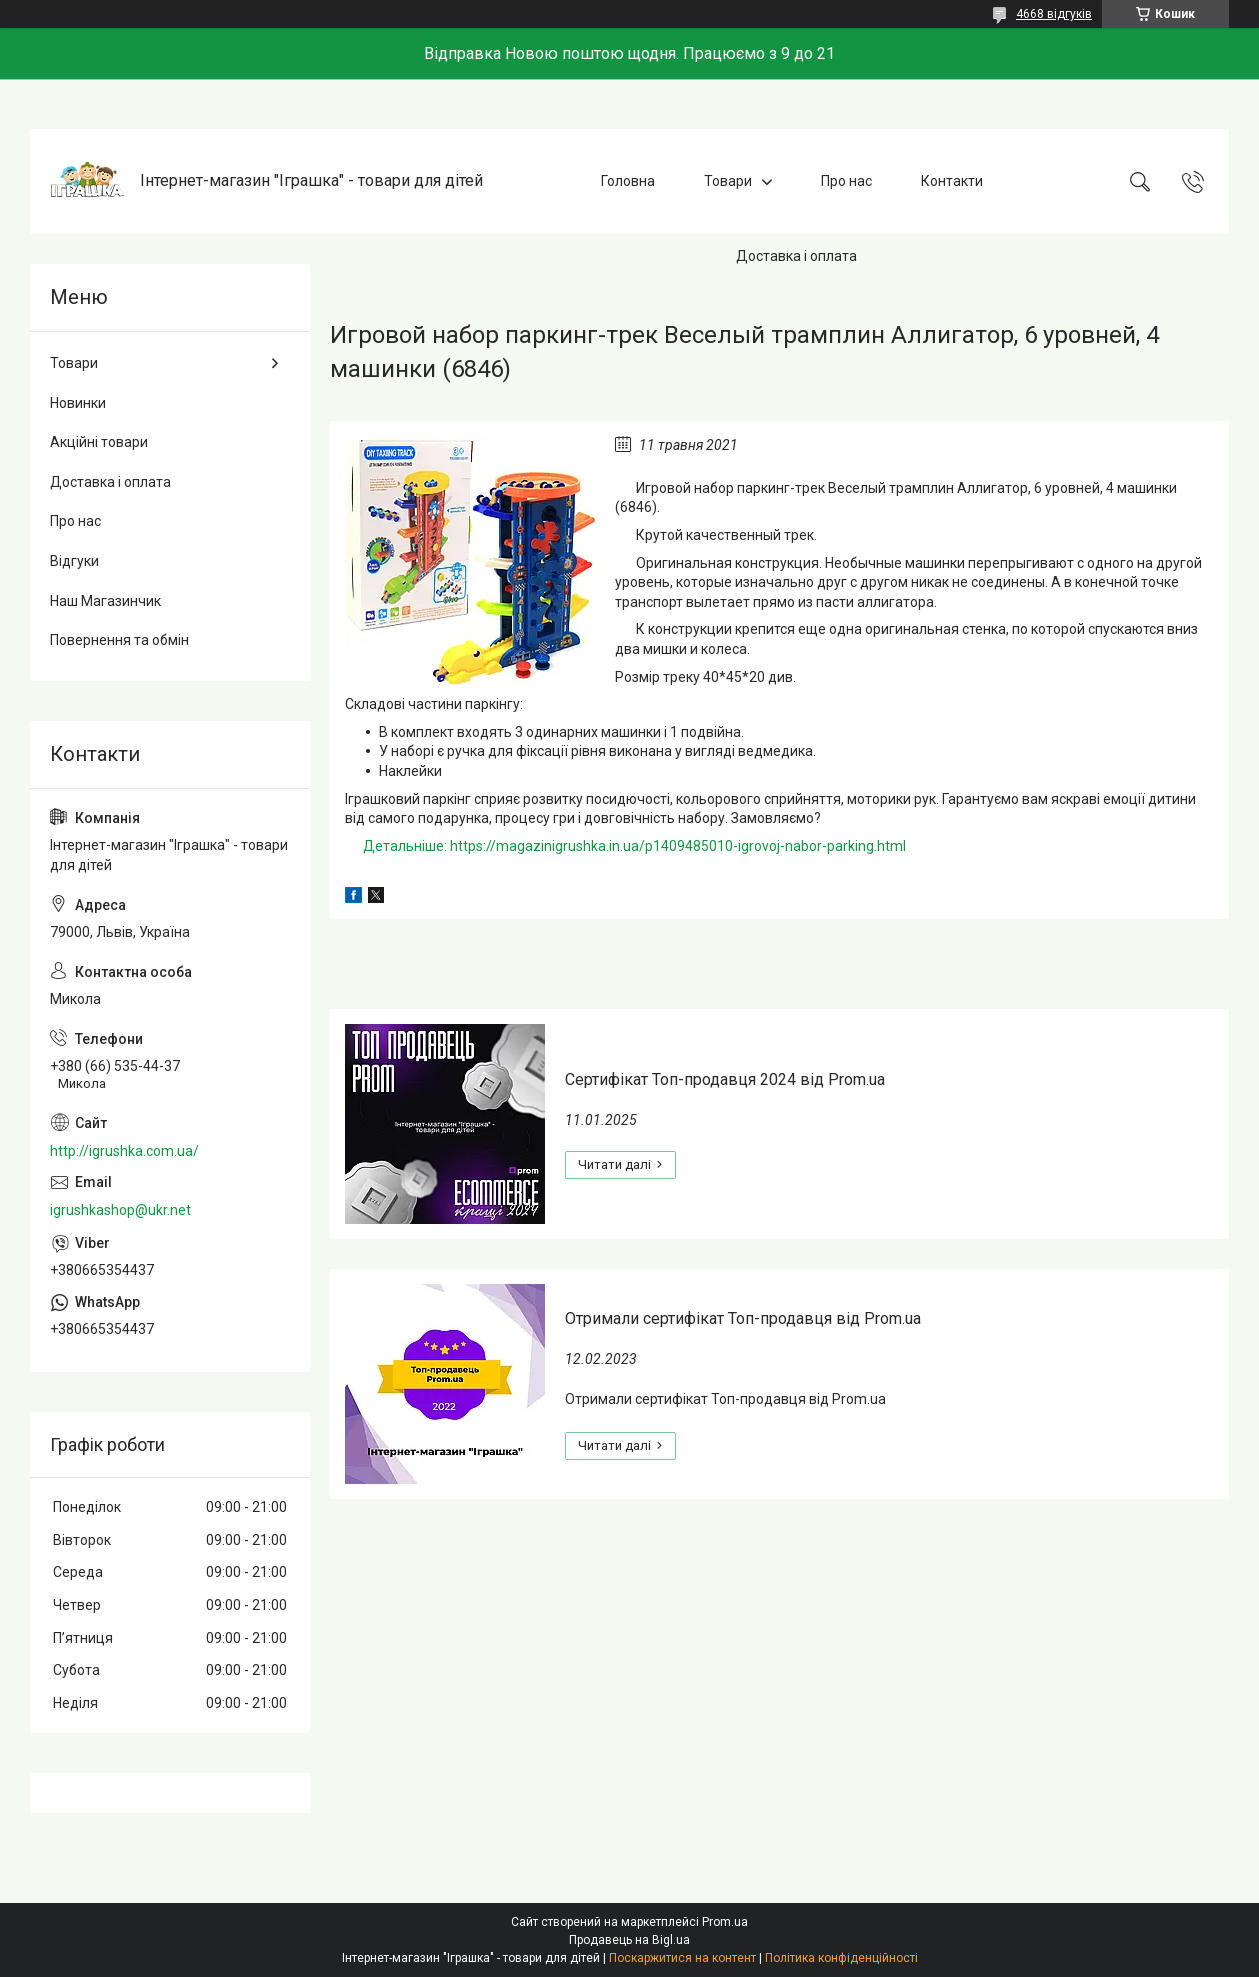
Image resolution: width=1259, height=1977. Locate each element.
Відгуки (74, 561)
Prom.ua (725, 1922)
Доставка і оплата (796, 256)
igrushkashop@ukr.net (120, 1210)
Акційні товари (99, 442)
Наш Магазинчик (105, 601)
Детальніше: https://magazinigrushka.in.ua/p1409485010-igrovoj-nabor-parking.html (634, 846)
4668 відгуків (1054, 14)
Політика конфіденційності (841, 1958)
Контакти (952, 181)
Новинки (78, 403)
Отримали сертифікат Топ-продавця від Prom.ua (743, 1318)
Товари (728, 181)
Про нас (846, 181)
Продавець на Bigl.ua (629, 1940)
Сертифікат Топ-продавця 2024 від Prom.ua (725, 1079)
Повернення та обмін (119, 640)
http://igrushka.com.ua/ (124, 1151)
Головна (628, 181)
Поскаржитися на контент (682, 1958)
